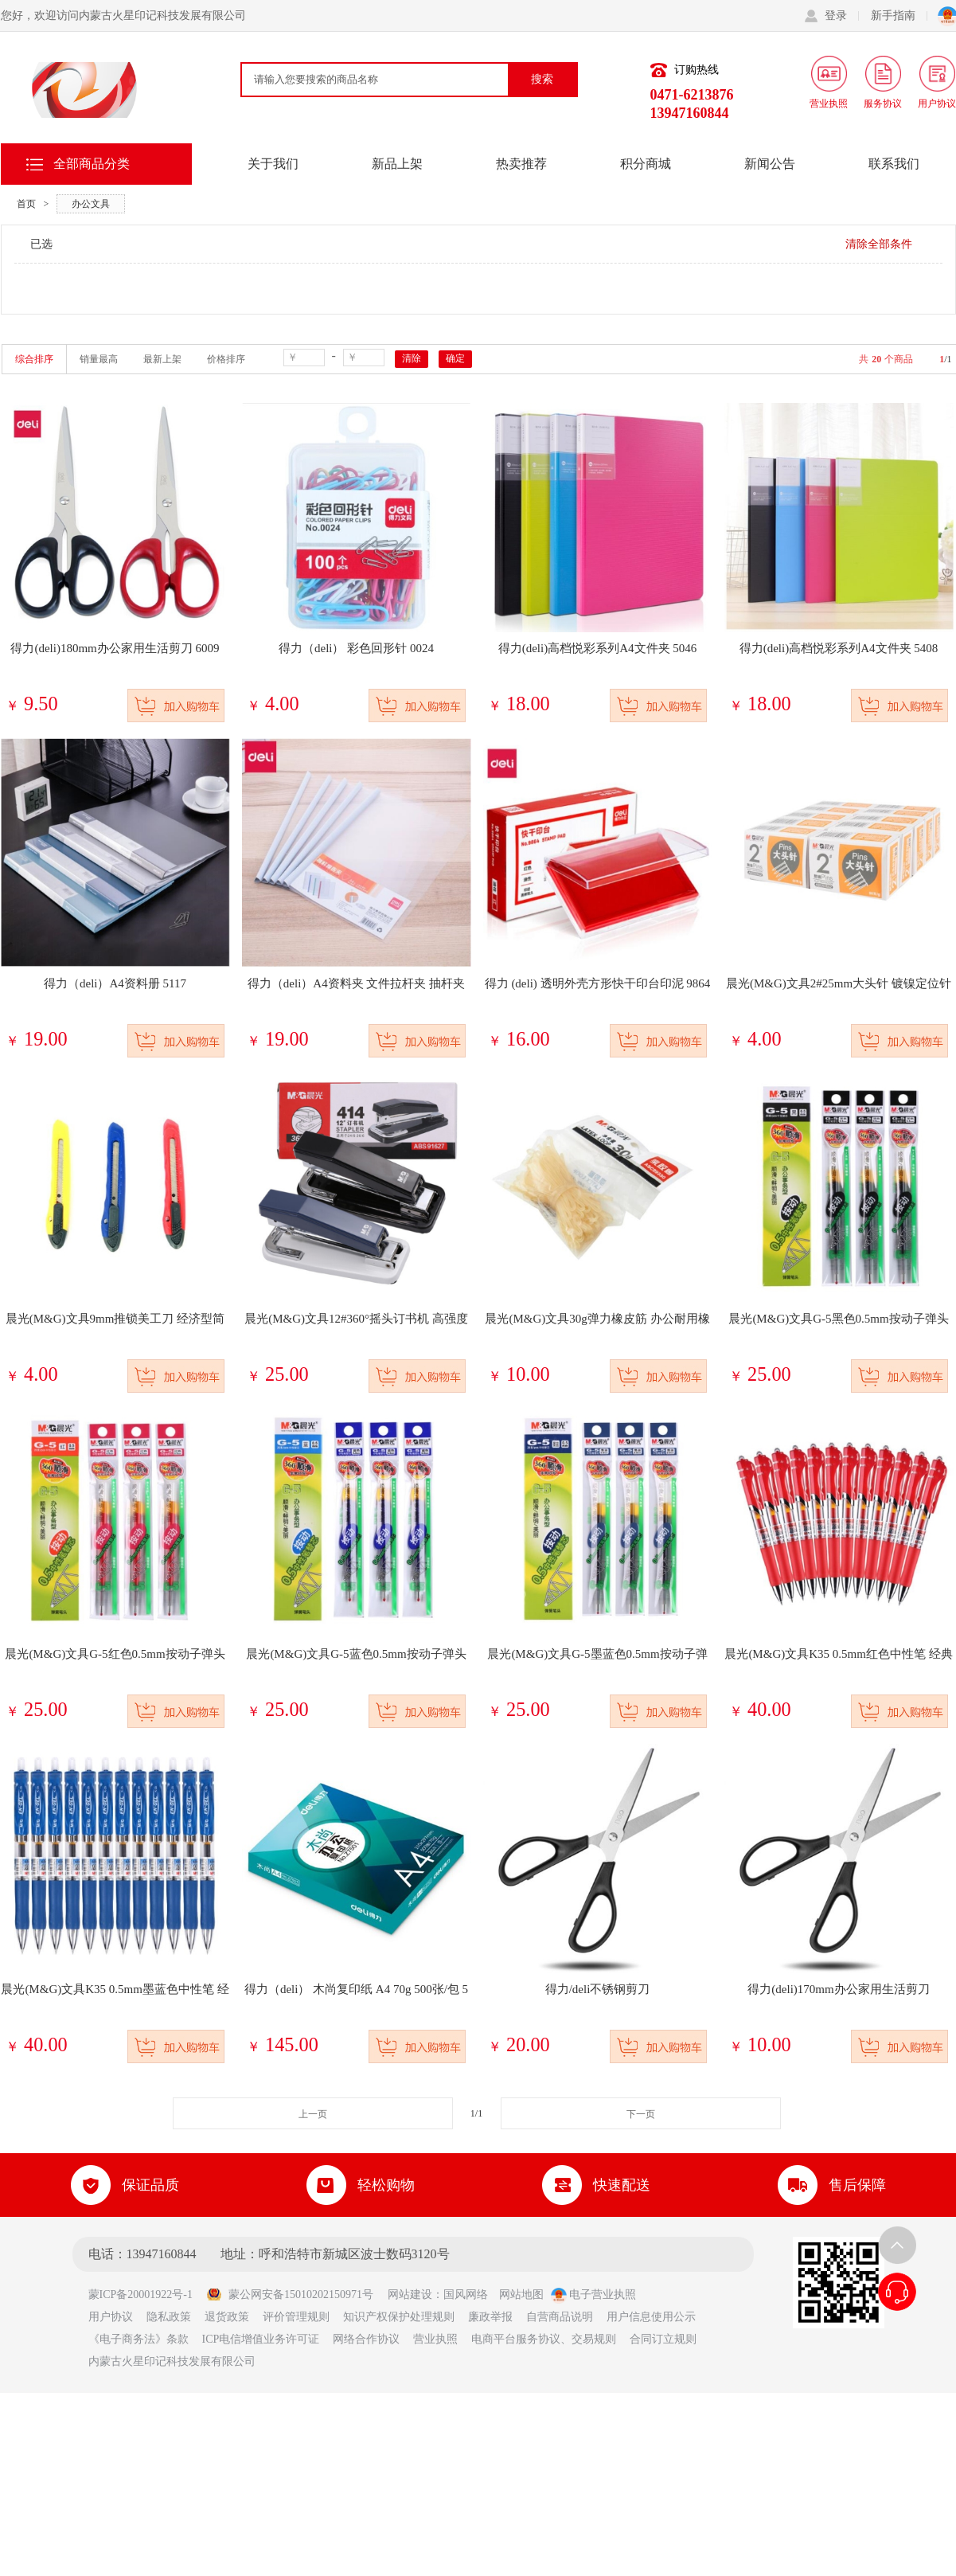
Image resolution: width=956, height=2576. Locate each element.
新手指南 (899, 15)
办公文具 (91, 203)
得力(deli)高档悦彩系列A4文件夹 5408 (838, 648)
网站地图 (521, 2294)
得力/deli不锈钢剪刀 (597, 1989)
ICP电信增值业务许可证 (261, 2339)
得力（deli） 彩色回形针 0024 (356, 648)
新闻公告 (769, 163)
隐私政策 (168, 2317)
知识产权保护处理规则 (399, 2317)
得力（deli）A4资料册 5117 (115, 983)
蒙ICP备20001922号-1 (146, 2294)
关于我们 (273, 163)
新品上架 (397, 163)
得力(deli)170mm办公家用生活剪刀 (838, 1989)
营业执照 (435, 2339)
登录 (842, 15)
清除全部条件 (878, 244)
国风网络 (465, 2294)
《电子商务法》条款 (138, 2339)
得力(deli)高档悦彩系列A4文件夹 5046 (597, 648)
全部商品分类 (91, 163)
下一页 (640, 2114)
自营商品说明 (559, 2317)
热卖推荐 (521, 163)
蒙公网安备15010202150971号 (289, 2294)
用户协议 (110, 2317)
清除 (411, 358)
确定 (455, 358)
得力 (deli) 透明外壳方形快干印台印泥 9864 (598, 983)
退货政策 (227, 2317)
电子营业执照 (594, 2294)
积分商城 (645, 163)
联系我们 (893, 163)
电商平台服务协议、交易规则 (543, 2339)
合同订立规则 (663, 2339)
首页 (26, 203)
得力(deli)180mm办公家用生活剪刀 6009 (114, 648)
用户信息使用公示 (651, 2317)
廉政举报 (490, 2317)
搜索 (542, 79)
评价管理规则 (296, 2317)
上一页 (313, 2114)
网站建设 (410, 2294)
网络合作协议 (366, 2339)
